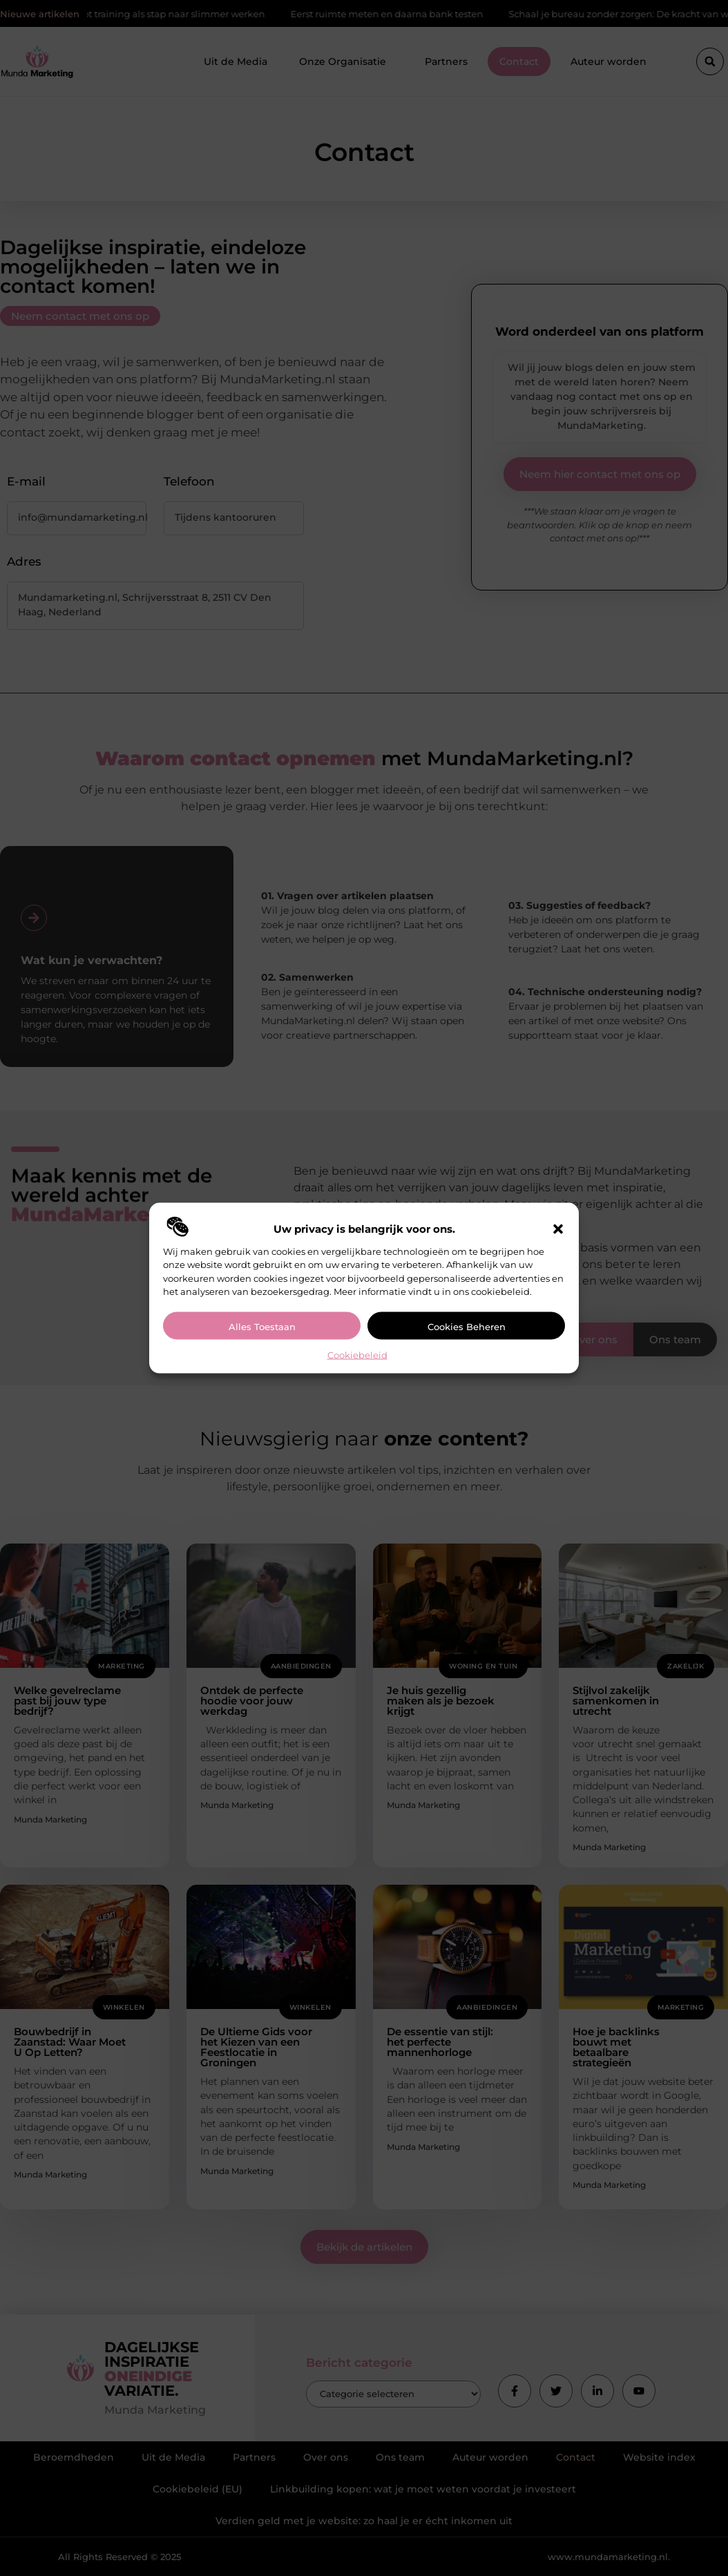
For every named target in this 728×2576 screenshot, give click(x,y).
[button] (558, 1229)
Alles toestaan (262, 1326)
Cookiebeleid (357, 1354)
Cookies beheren (467, 1326)
